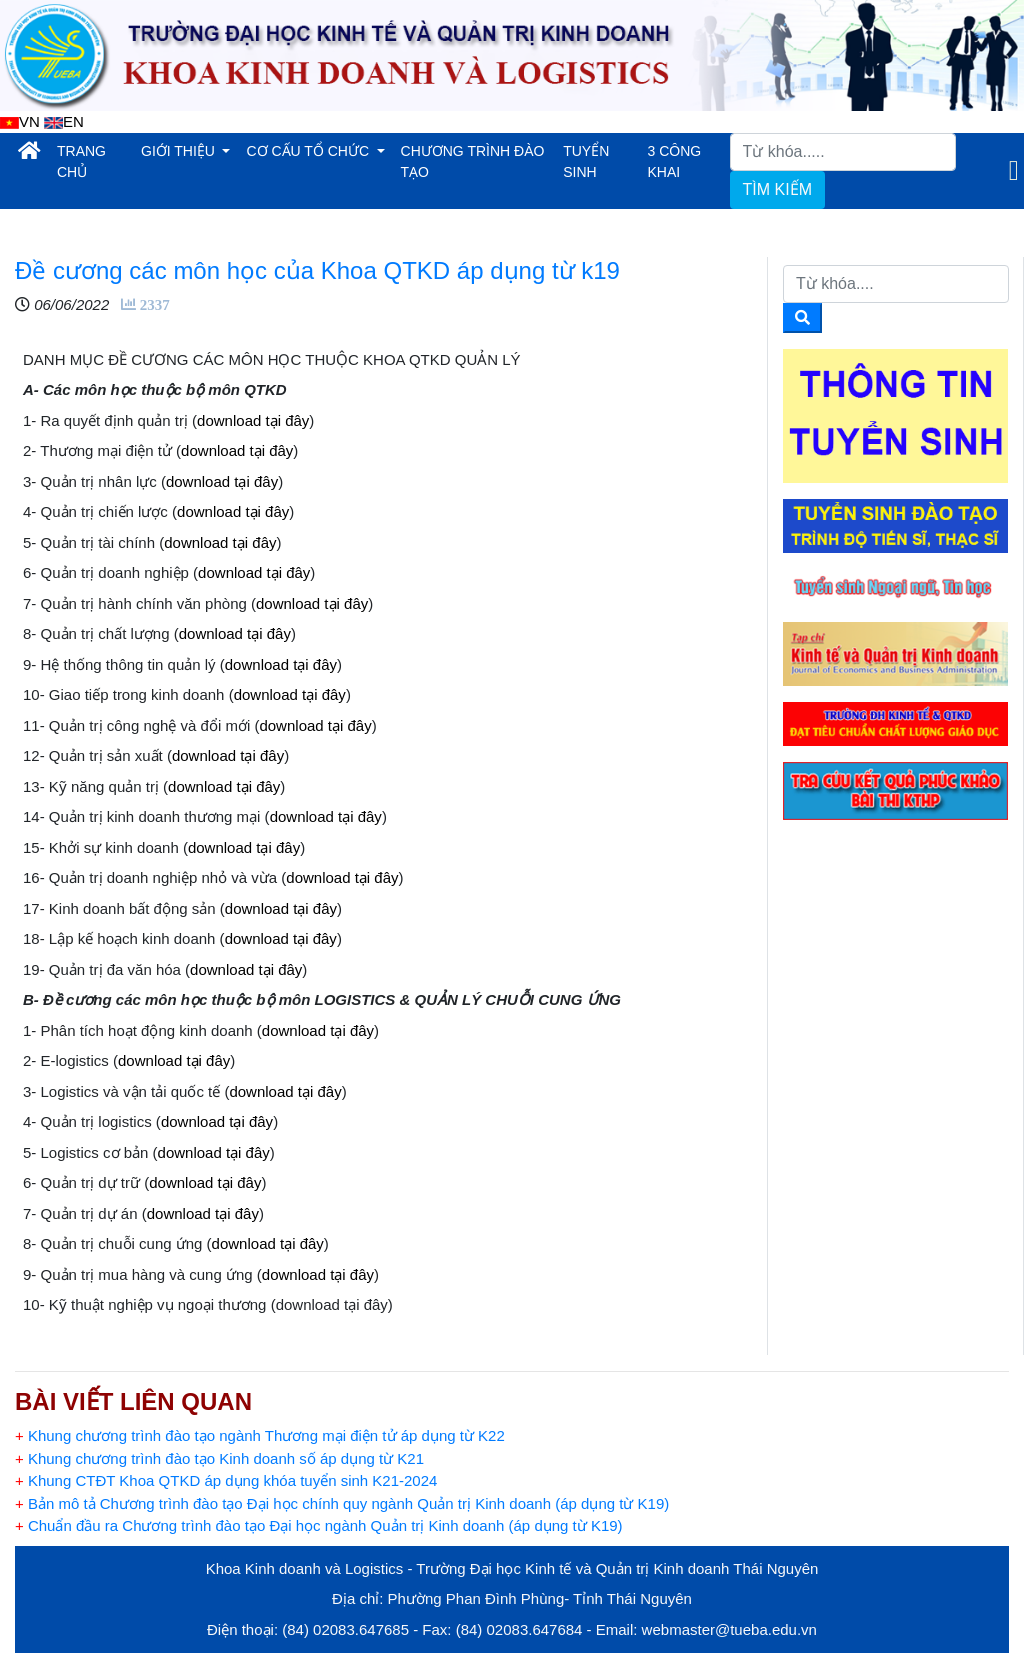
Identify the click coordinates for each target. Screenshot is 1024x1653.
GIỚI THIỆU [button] (180, 151)
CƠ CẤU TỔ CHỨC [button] (309, 151)
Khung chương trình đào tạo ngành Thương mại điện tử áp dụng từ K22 (260, 1435)
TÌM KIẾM (777, 189)
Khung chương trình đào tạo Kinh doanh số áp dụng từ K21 (219, 1458)
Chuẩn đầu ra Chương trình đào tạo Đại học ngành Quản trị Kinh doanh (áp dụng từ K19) (319, 1525)
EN (64, 121)
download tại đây (253, 420)
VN (20, 121)
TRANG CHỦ (95, 161)
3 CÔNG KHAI (675, 161)
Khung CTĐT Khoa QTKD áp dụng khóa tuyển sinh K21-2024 (226, 1480)
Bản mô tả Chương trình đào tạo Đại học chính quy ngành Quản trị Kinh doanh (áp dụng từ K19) (342, 1503)
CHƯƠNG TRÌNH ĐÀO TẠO (473, 161)
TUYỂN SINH (586, 161)
